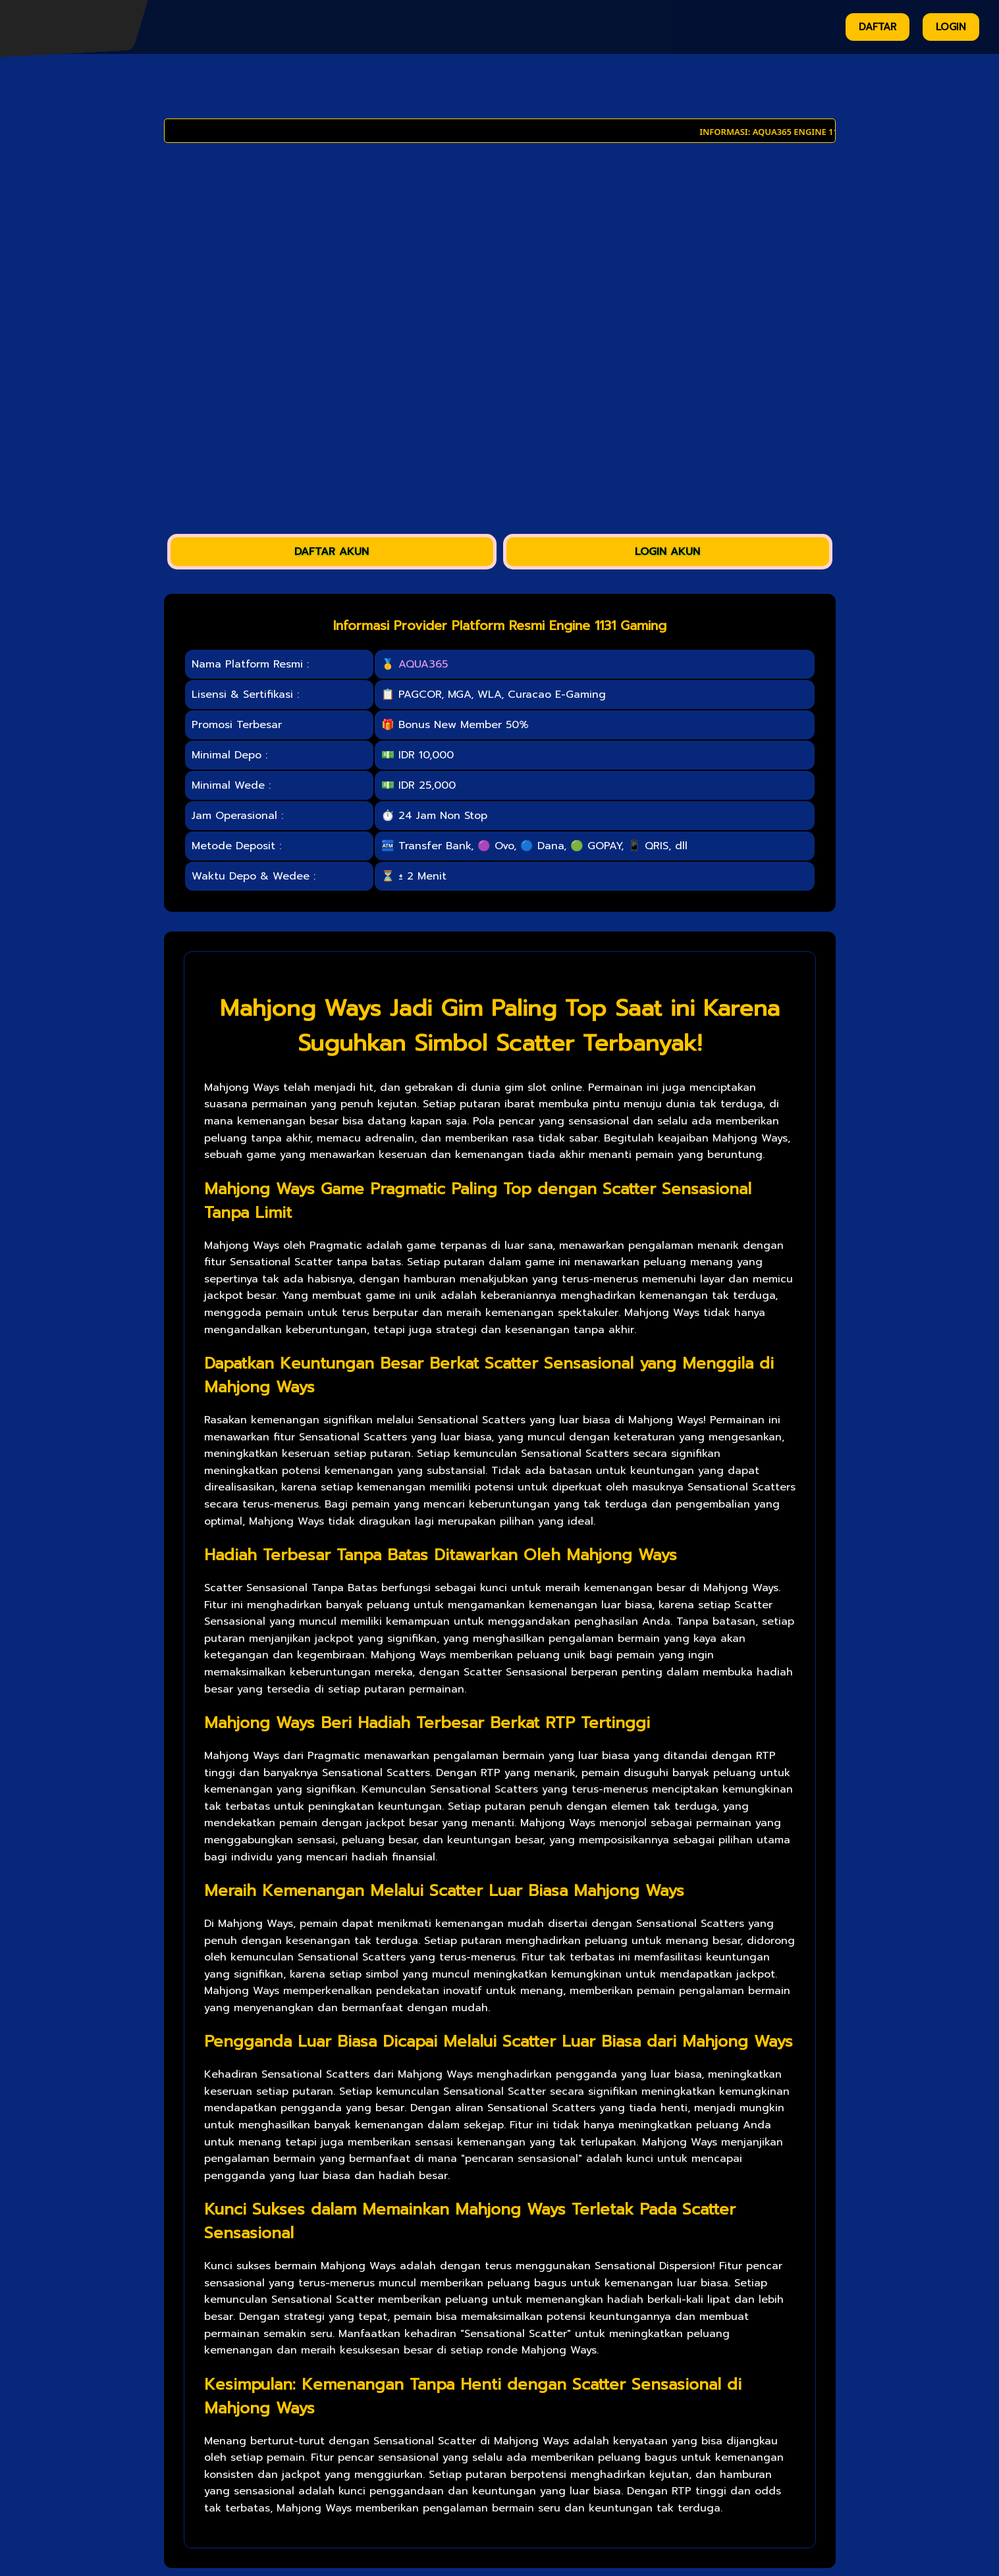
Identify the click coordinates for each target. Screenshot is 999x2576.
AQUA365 (423, 664)
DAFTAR (877, 27)
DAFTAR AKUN (331, 552)
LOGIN (951, 27)
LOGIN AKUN (667, 552)
